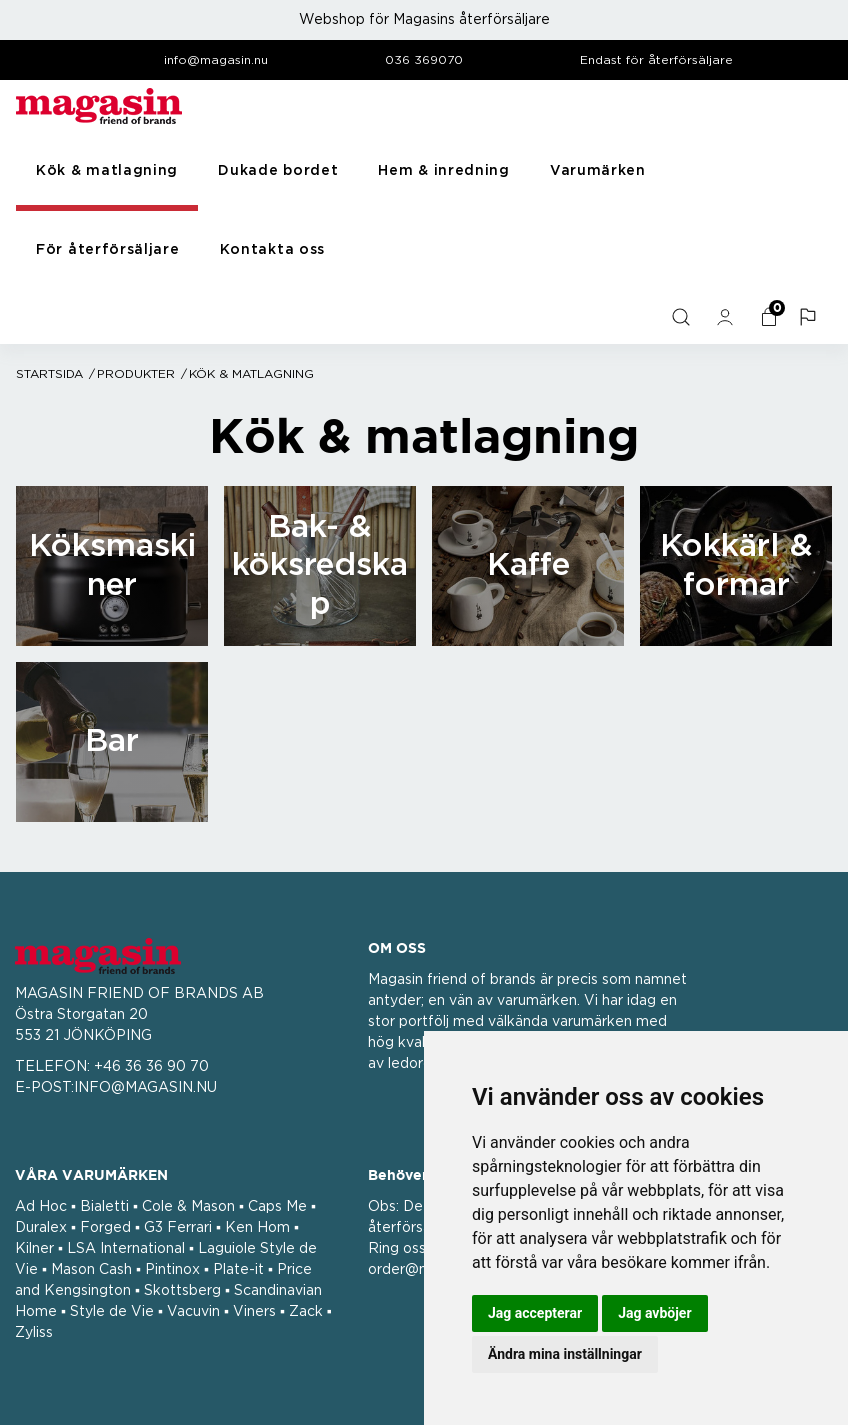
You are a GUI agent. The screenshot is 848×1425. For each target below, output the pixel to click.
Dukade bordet (278, 171)
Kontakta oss (272, 250)
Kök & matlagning (107, 171)
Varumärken (598, 171)
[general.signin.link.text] (727, 317)
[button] (810, 317)
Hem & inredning (444, 171)
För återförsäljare (108, 250)
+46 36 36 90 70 (151, 1067)
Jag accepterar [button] (535, 1313)
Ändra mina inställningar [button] (565, 1354)
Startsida (49, 374)
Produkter (136, 374)
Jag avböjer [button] (654, 1313)
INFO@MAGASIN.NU (145, 1088)
